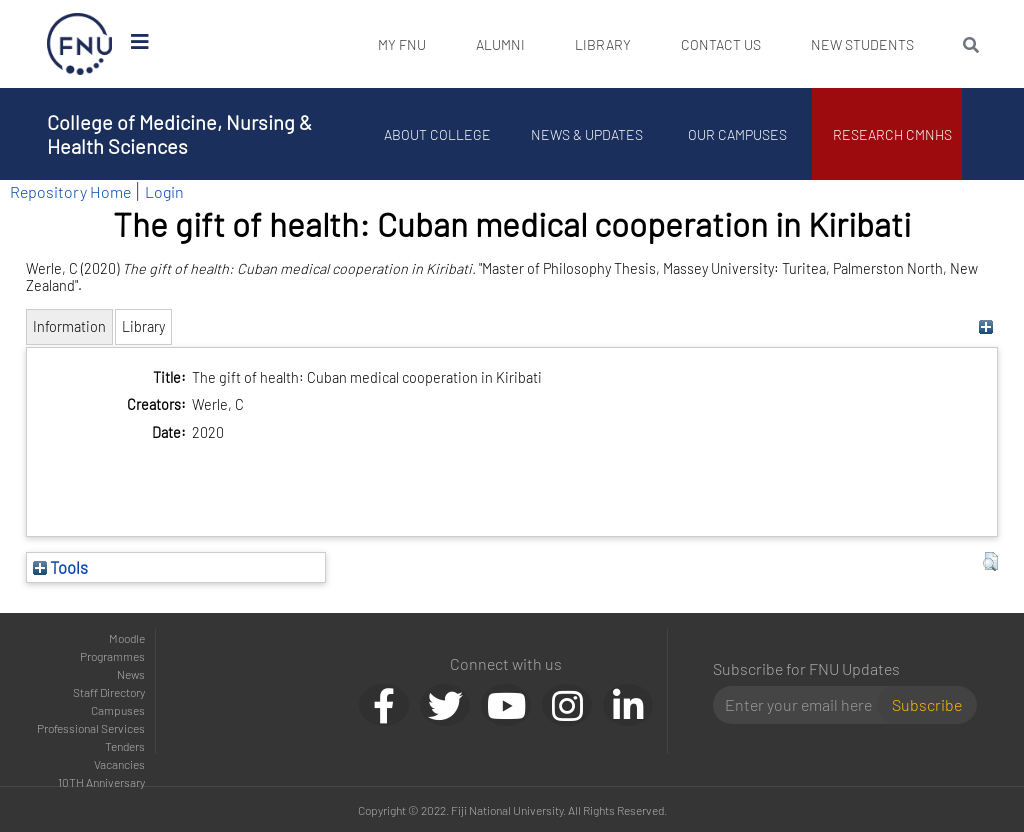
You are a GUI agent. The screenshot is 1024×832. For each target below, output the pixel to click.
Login (164, 191)
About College (437, 134)
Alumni (500, 44)
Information (69, 326)
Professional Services (91, 728)
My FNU (402, 44)
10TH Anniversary (101, 782)
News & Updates (587, 134)
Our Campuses (737, 134)
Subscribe (927, 704)
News (131, 674)
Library (603, 44)
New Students (862, 44)
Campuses (118, 710)
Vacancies (119, 764)
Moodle (127, 638)
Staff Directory (109, 692)
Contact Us (721, 44)
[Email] (803, 705)
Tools (60, 567)
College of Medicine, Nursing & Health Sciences (179, 134)
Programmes (112, 656)
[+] (985, 326)
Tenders (125, 746)
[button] (990, 562)
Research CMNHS (892, 134)
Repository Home (70, 191)
